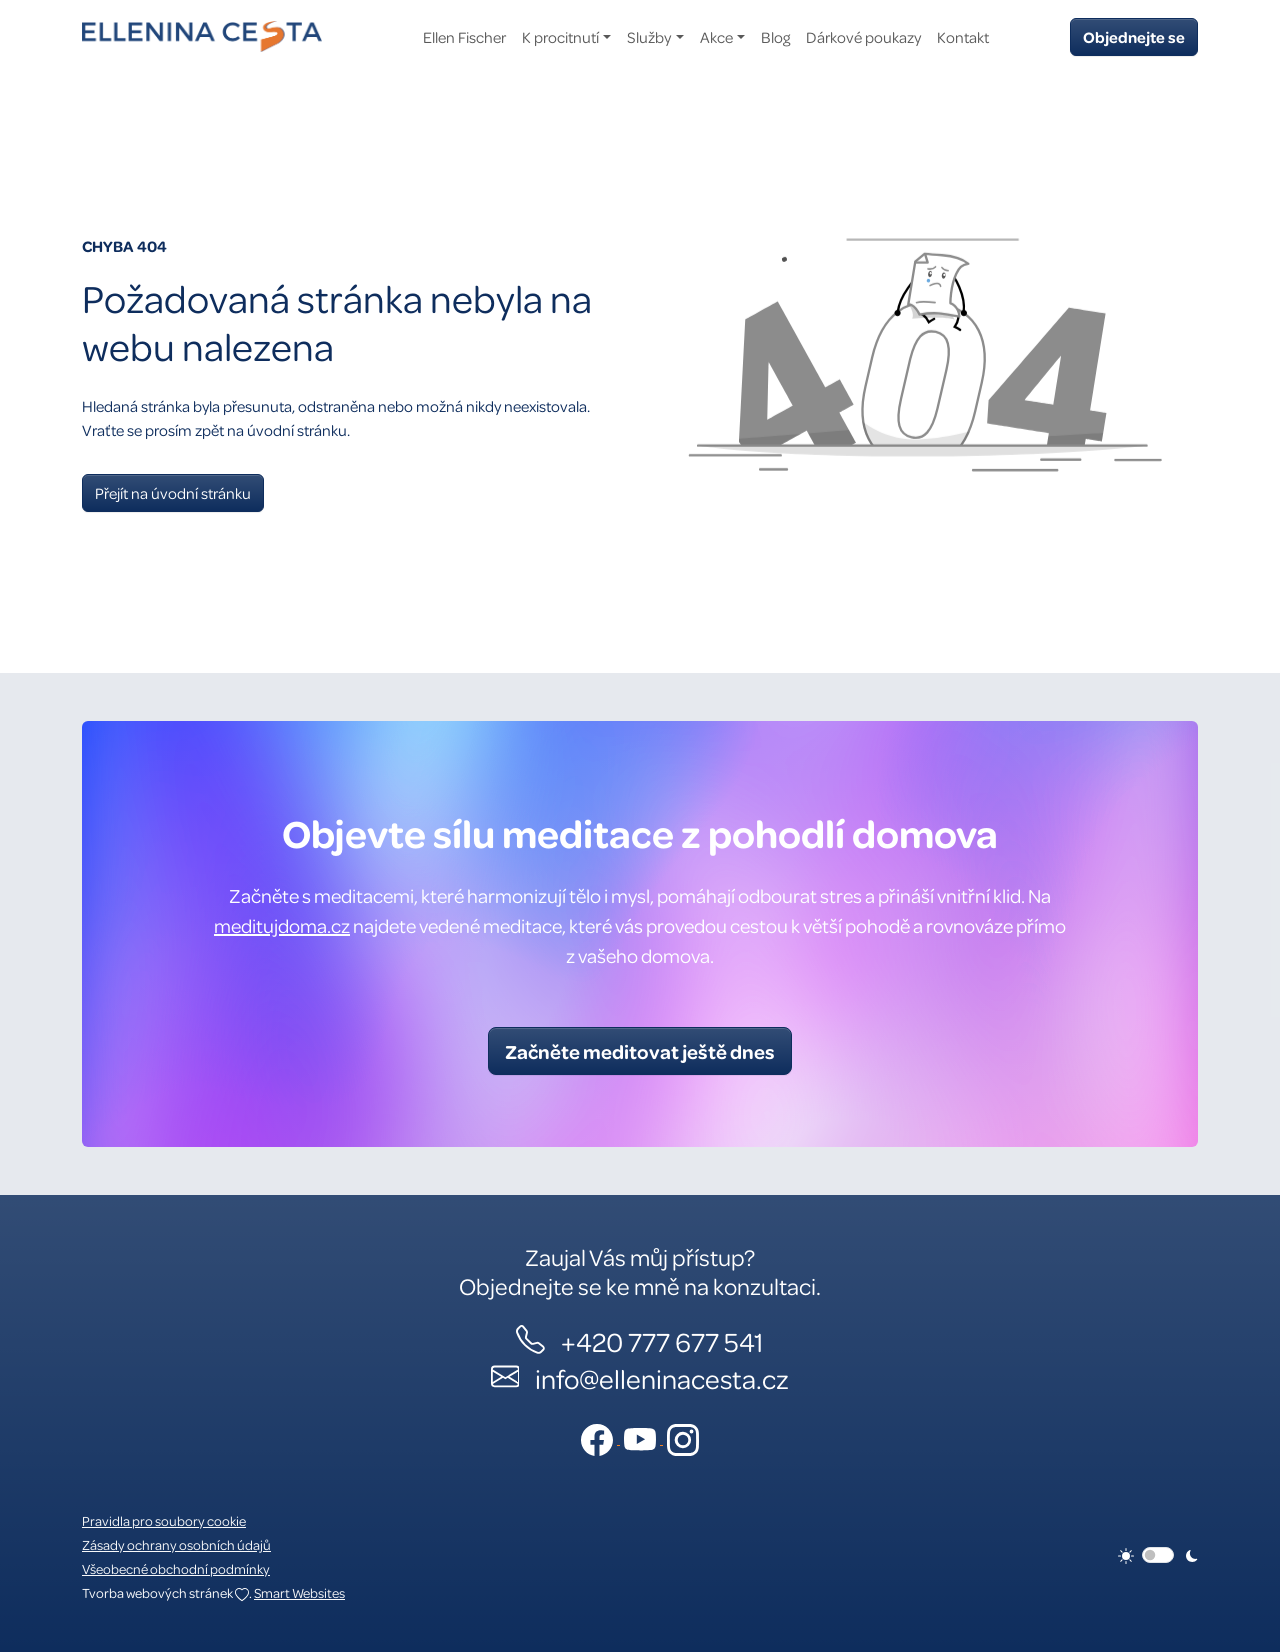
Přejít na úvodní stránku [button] (173, 493)
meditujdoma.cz (282, 925)
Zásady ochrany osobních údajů (176, 1544)
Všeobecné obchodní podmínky (176, 1568)
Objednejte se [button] (1134, 37)
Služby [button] (649, 37)
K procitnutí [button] (560, 37)
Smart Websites (299, 1592)
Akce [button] (716, 37)
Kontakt (963, 37)
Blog (775, 37)
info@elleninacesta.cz (662, 1378)
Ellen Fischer (464, 37)
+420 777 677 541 (662, 1341)
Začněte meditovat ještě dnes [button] (640, 1051)
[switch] (1158, 1555)
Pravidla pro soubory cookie (164, 1520)
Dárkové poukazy (863, 37)
